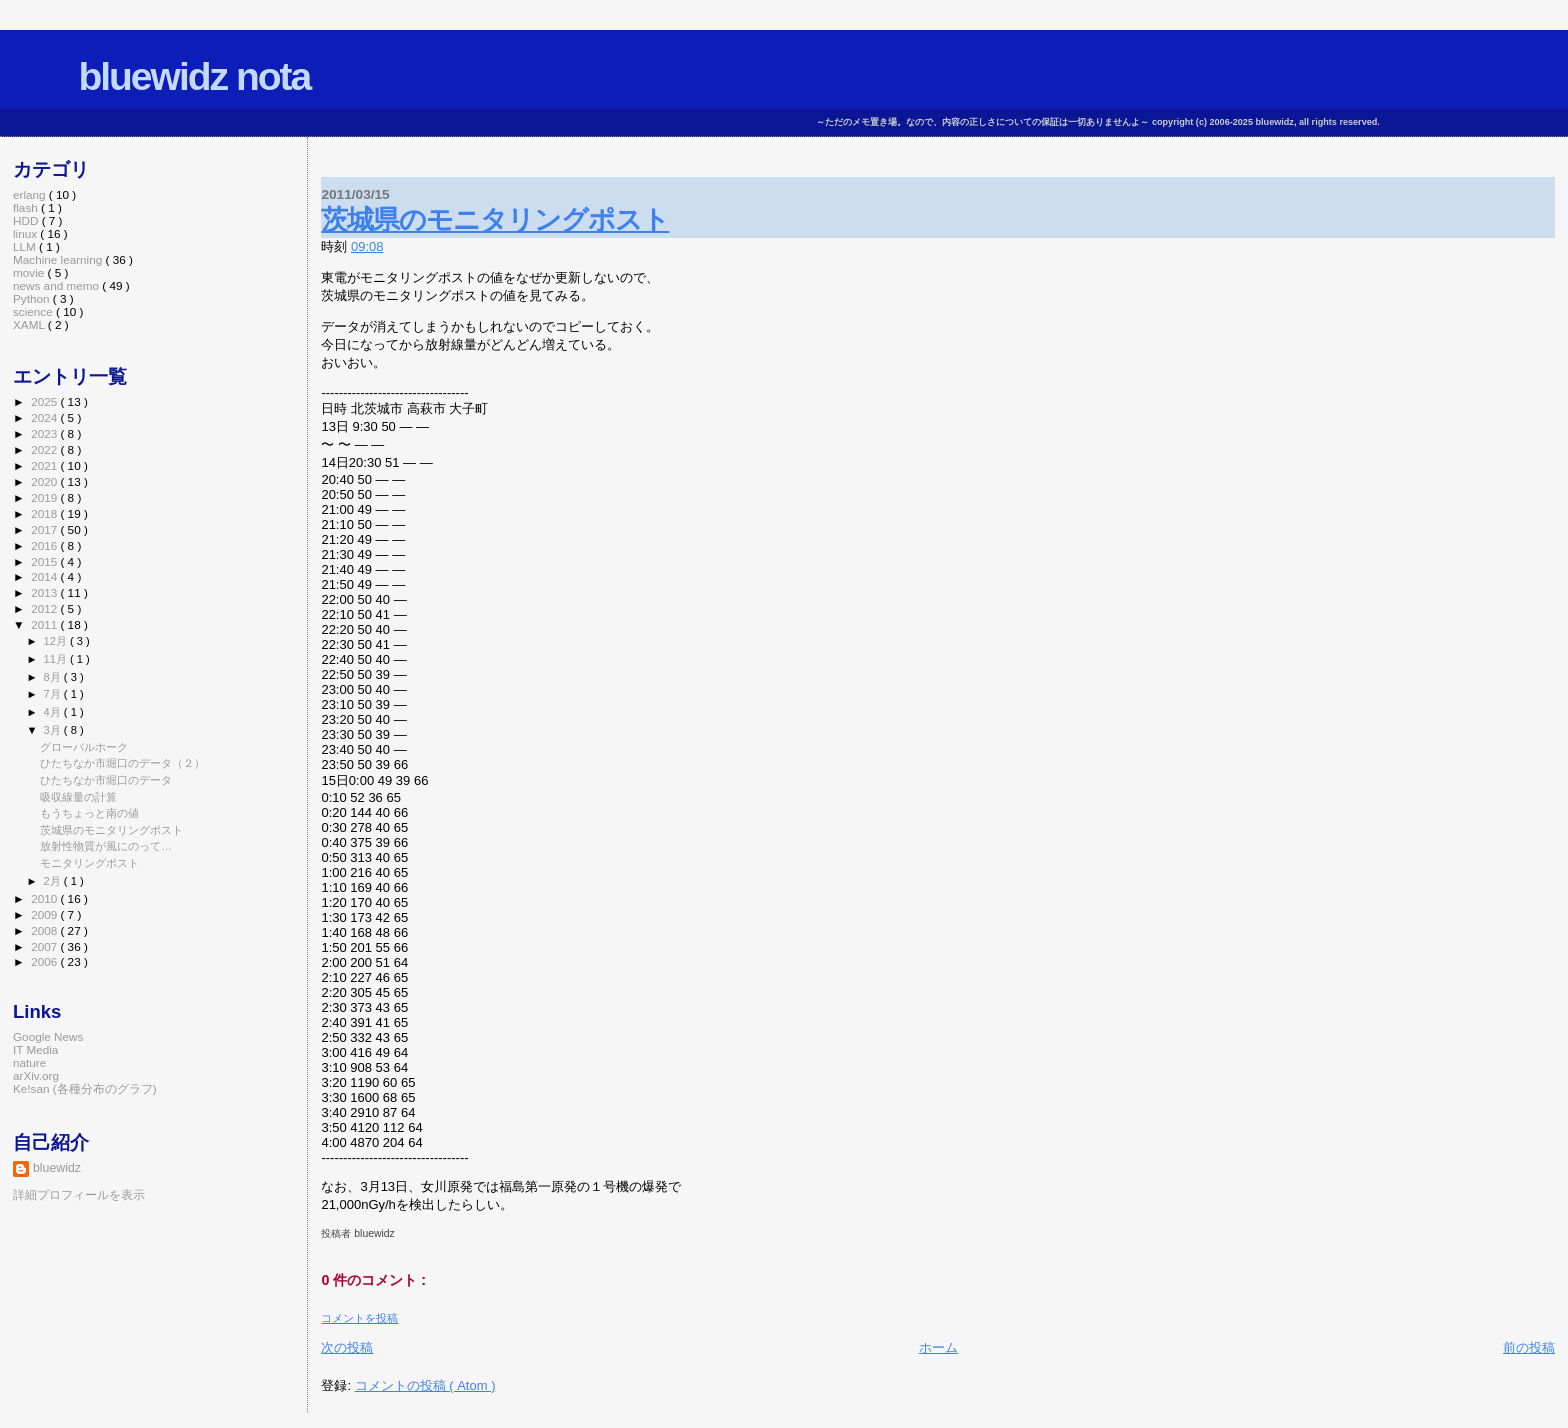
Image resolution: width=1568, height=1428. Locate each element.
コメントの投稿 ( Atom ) (425, 1385)
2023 (45, 433)
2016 (45, 545)
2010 (45, 898)
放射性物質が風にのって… (106, 846)
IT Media (35, 1049)
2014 (45, 576)
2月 (54, 881)
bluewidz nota (194, 76)
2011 (45, 624)
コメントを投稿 (359, 1318)
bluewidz (57, 1168)
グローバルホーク (84, 747)
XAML (30, 324)
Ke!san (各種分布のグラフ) (85, 1088)
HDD (27, 220)
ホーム (938, 1347)
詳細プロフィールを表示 (79, 1195)
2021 (45, 465)
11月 (57, 659)
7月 (54, 694)
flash (27, 207)
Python (33, 298)
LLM (26, 246)
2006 (45, 961)
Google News (48, 1036)
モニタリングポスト (89, 863)
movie (30, 272)
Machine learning (59, 259)
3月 (54, 730)
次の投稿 (347, 1347)
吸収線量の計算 (78, 797)
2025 (45, 401)
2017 (45, 529)
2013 (45, 592)
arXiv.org (36, 1075)
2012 (45, 608)
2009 (45, 914)
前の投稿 (1529, 1347)
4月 (54, 712)
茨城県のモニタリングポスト (495, 219)
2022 (45, 449)
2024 (45, 417)
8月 (54, 677)
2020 (45, 481)
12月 (57, 641)
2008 (45, 930)
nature (29, 1062)
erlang (31, 194)
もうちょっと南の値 (89, 813)
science (34, 311)
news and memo (57, 285)
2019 (45, 497)
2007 (45, 946)
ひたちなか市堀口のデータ (106, 780)
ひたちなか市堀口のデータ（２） (122, 763)
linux (26, 233)
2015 (45, 561)
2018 (45, 513)
